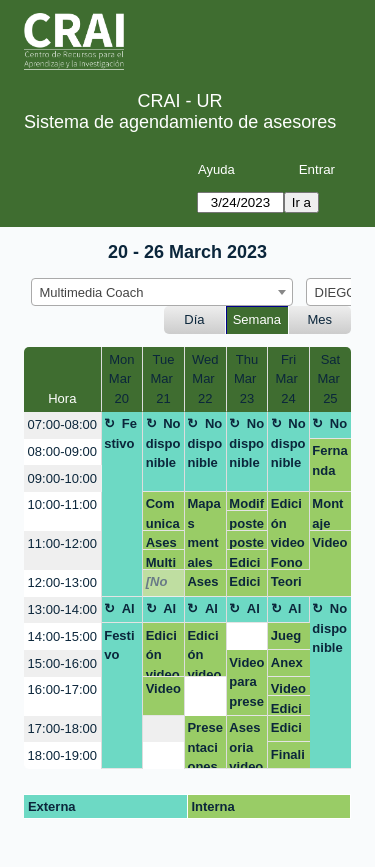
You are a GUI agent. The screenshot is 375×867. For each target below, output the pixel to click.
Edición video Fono (288, 532)
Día (194, 319)
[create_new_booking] (247, 636)
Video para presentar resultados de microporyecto (246, 685)
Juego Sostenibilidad (288, 639)
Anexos (287, 666)
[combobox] (162, 292)
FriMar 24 (289, 379)
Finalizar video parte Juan (288, 758)
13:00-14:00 (62, 609)
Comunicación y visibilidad (163, 513)
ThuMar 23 (247, 379)
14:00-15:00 (62, 636)
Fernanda (329, 460)
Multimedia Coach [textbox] (92, 292)
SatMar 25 (330, 379)
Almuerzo (120, 612)
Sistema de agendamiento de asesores (180, 122)
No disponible (163, 443)
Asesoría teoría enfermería (163, 542)
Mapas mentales (203, 532)
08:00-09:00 (62, 451)
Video (329, 542)
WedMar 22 (205, 379)
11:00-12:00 (62, 543)
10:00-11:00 (62, 504)
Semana (257, 319)
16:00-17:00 (62, 689)
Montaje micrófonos (329, 513)
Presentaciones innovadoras (204, 744)
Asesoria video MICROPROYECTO (246, 744)
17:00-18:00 (62, 728)
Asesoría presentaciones (204, 585)
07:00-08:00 (62, 424)
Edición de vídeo (246, 562)
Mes (320, 319)
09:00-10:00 (62, 478)
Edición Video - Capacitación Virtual (288, 708)
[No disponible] (163, 585)
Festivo (120, 433)
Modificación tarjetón (246, 503)
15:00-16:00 (62, 663)
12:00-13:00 (62, 582)
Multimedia (161, 562)
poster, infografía (246, 523)
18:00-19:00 (62, 755)
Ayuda (216, 169)
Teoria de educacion (288, 585)
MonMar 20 (122, 379)
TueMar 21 (163, 379)
